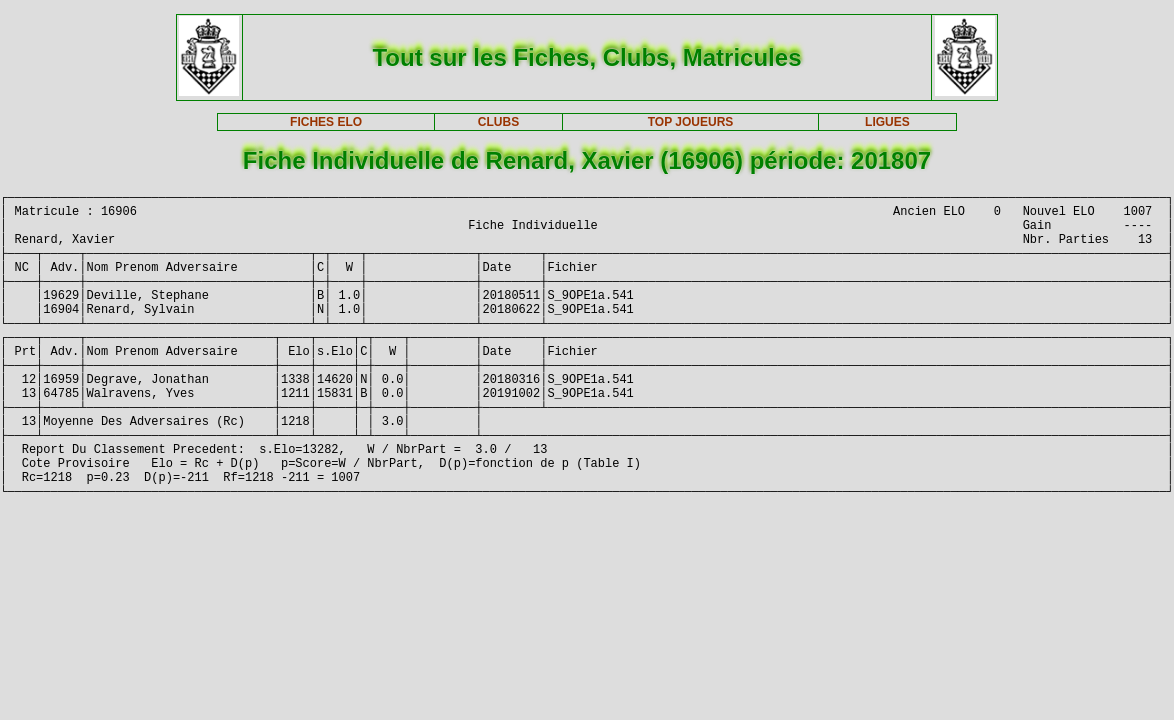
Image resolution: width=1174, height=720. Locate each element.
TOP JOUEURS (691, 122)
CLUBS (498, 122)
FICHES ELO (326, 122)
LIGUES (887, 122)
